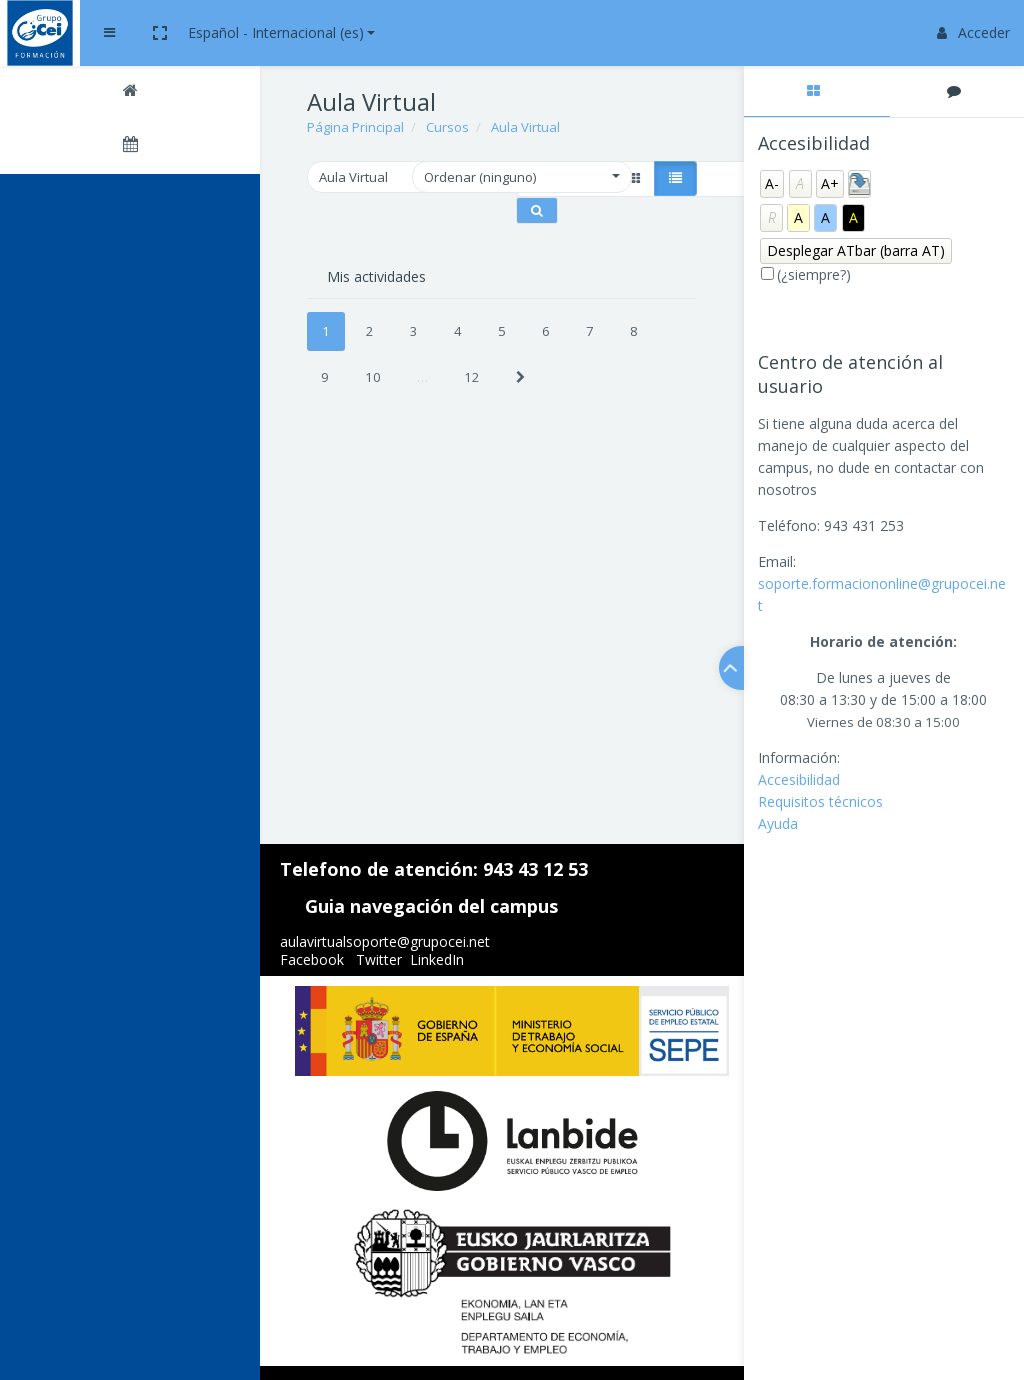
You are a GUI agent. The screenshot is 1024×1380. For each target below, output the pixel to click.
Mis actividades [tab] (376, 276)
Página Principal (355, 127)
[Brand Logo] (130, 33)
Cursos (447, 127)
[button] (340, 33)
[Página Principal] (130, 93)
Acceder (973, 32)
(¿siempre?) (814, 274)
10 (373, 377)
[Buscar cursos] (537, 210)
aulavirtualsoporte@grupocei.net (385, 941)
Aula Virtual (525, 127)
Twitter (379, 959)
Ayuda (778, 823)
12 (472, 377)
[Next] (520, 377)
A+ (830, 183)
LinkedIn (437, 959)
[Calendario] (130, 147)
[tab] (817, 91)
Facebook (312, 959)
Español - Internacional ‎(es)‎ (456, 32)
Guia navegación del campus (431, 906)
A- (772, 183)
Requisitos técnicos (820, 801)
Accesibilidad (799, 779)
